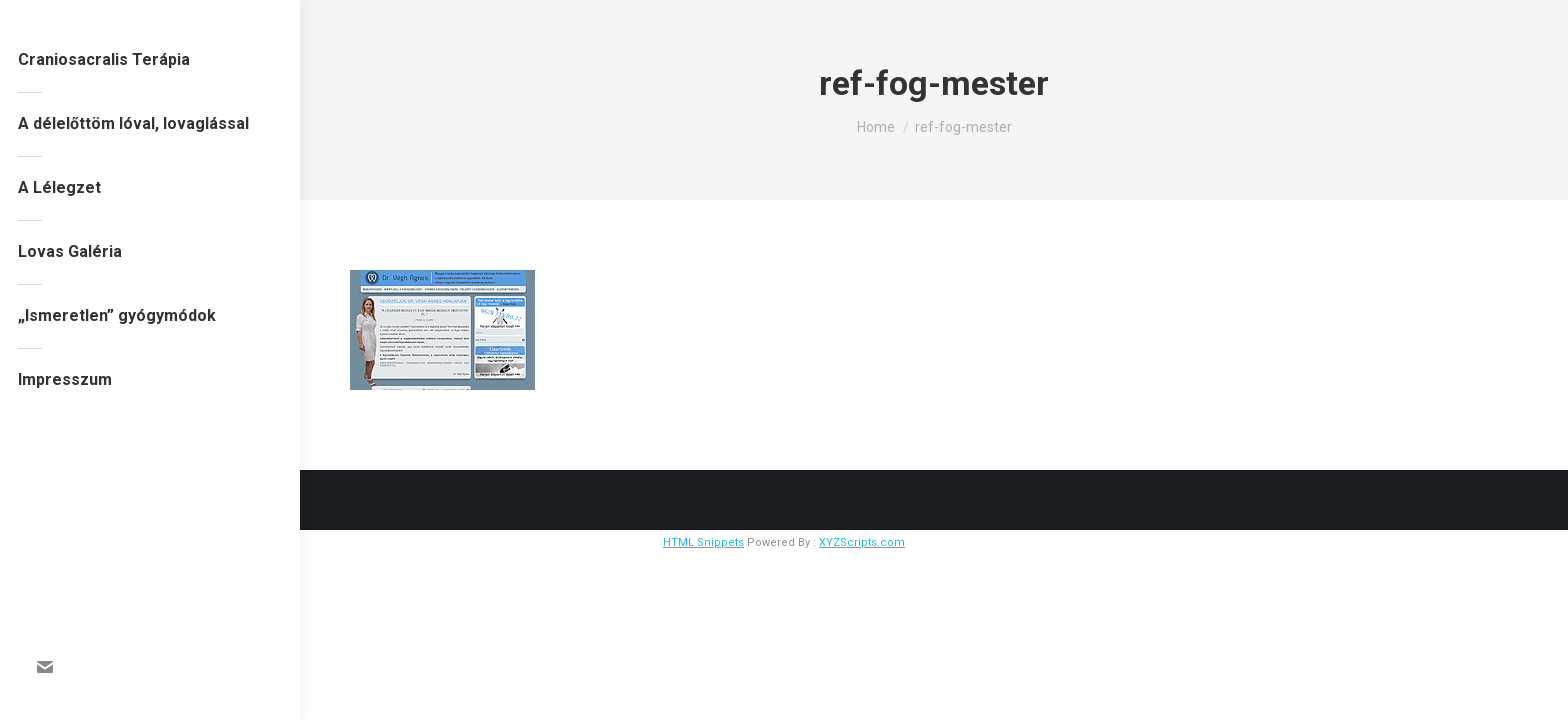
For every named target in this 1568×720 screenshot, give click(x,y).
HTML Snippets (703, 542)
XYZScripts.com (862, 542)
